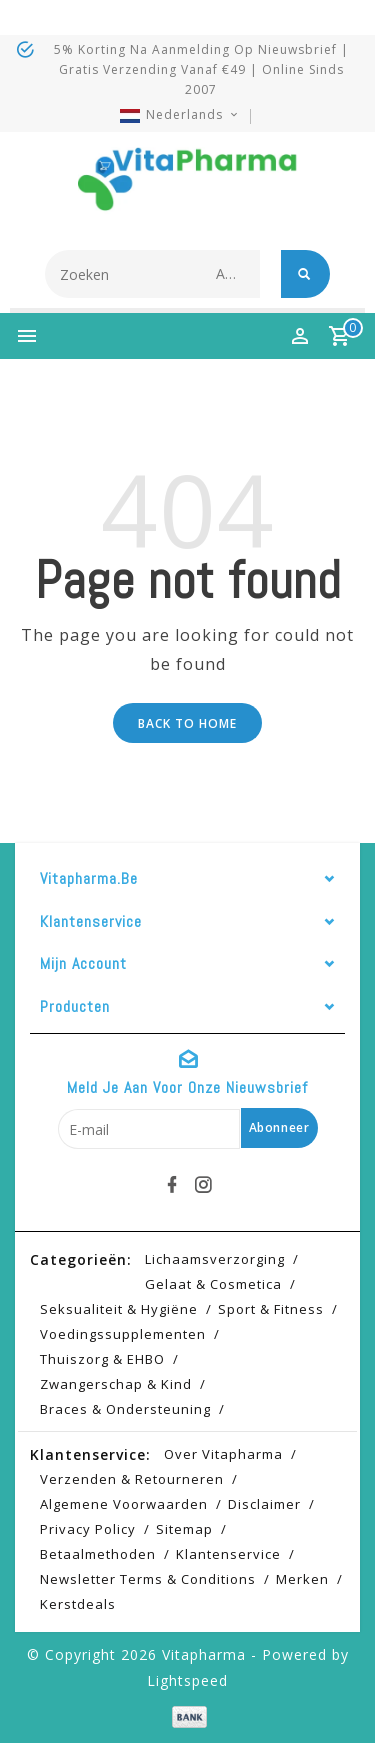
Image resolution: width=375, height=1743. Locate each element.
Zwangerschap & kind (116, 1384)
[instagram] (203, 1185)
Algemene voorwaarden (124, 1504)
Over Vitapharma (223, 1454)
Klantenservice (228, 1554)
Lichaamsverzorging (215, 1259)
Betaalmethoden (98, 1554)
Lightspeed (187, 1680)
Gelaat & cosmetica (213, 1284)
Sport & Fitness (271, 1309)
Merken (302, 1579)
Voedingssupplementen (123, 1334)
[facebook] (172, 1185)
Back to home (187, 723)
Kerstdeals (78, 1604)
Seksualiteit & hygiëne (119, 1309)
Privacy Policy (88, 1529)
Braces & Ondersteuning (125, 1409)
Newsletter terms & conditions (148, 1579)
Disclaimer (264, 1504)
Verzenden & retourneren (132, 1479)
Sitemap (184, 1529)
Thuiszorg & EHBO (102, 1359)
